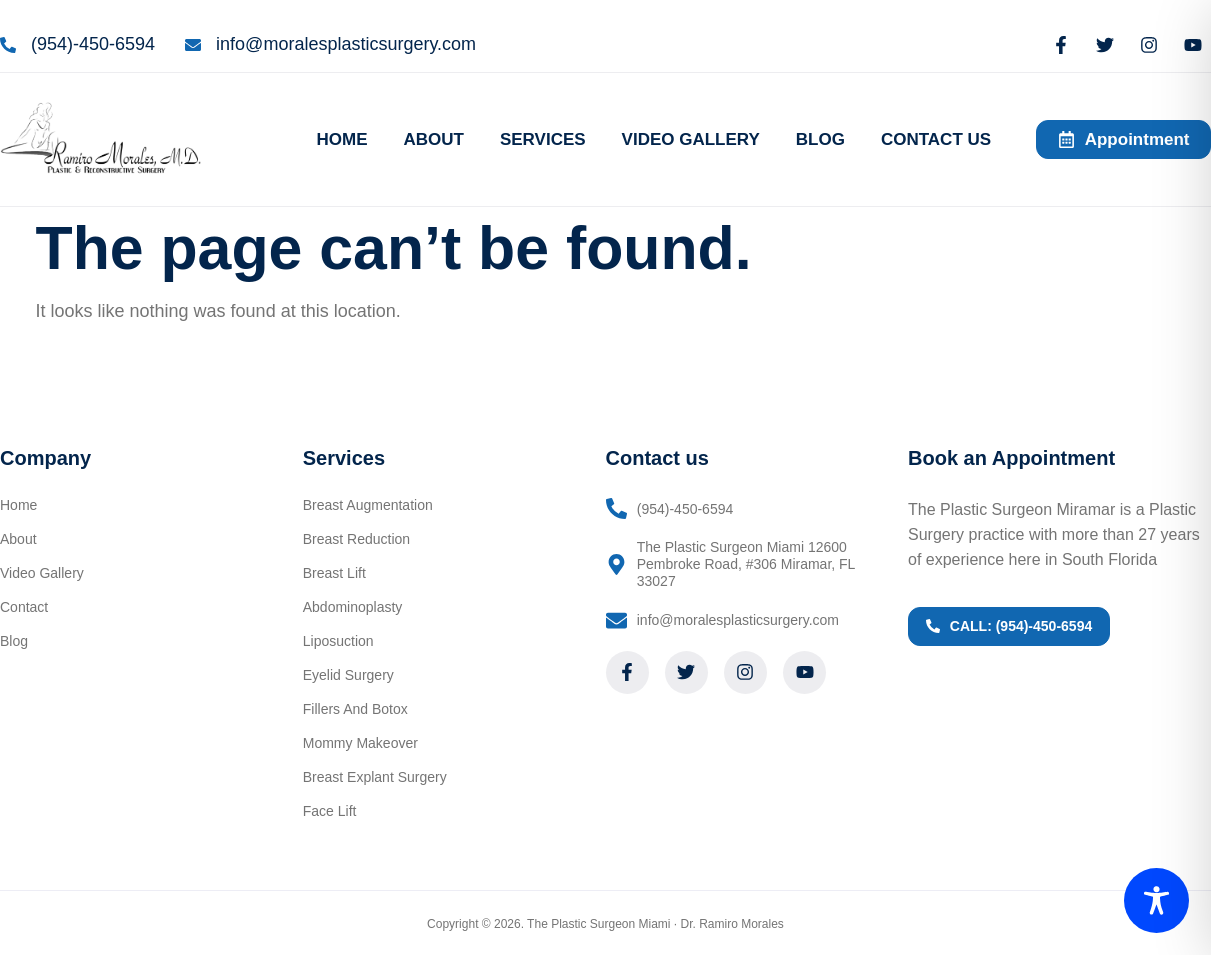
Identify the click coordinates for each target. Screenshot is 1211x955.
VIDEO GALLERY (691, 139)
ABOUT (433, 139)
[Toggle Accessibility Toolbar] (1156, 900)
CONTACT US (936, 139)
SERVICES (543, 139)
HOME (341, 139)
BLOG (820, 139)
